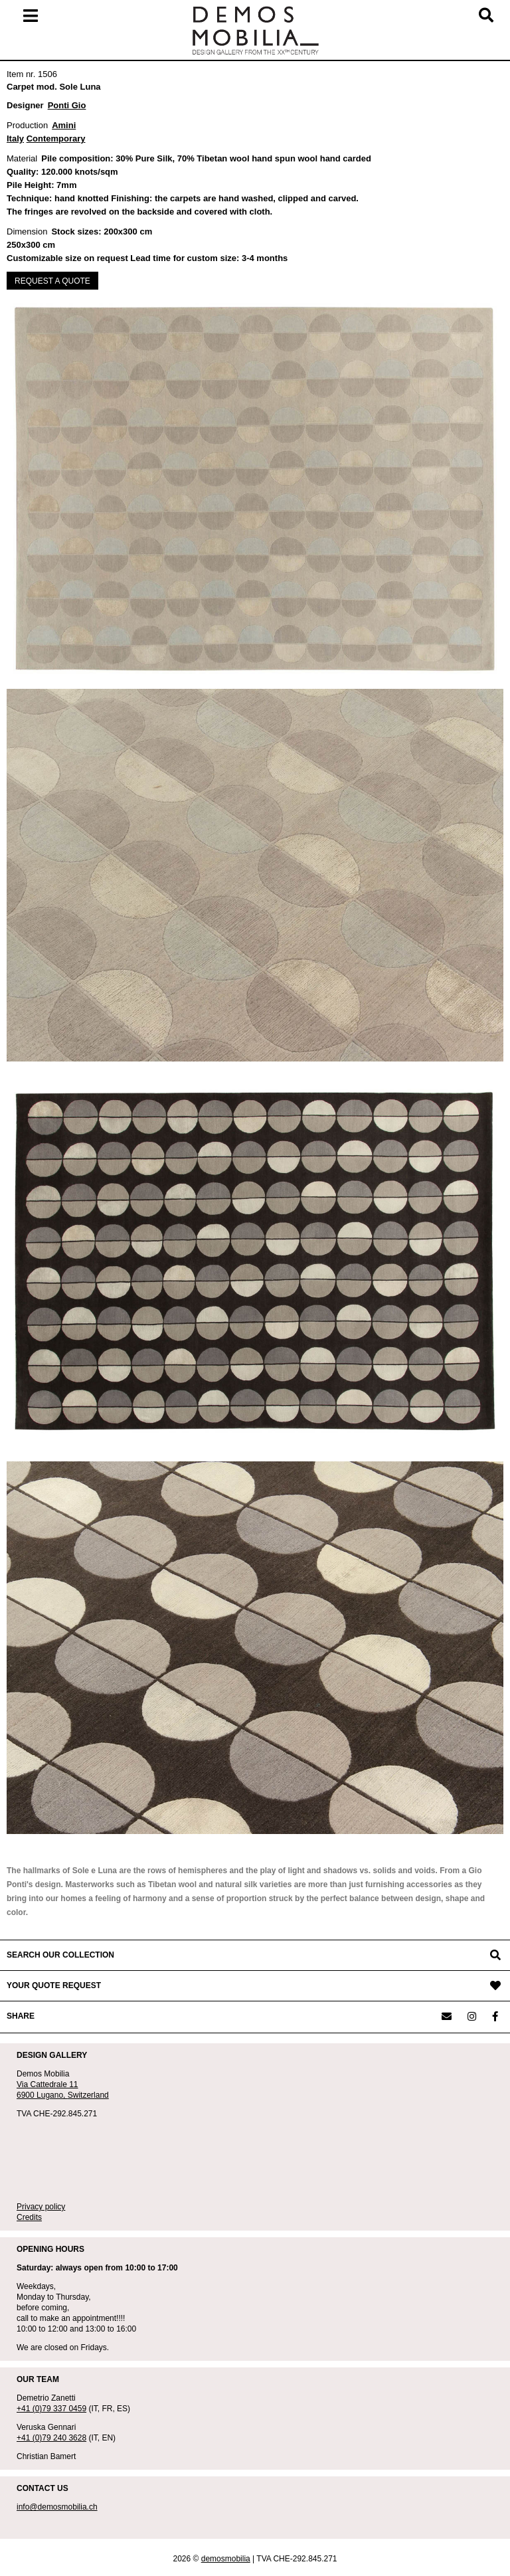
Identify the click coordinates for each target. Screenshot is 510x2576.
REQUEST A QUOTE (52, 281)
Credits (29, 2217)
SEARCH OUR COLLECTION (60, 1955)
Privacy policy (41, 2206)
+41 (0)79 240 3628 (51, 2437)
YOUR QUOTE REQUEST (54, 1985)
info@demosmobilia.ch (57, 2507)
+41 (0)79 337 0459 (51, 2408)
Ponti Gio (67, 105)
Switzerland (88, 2095)
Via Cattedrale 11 (47, 2084)
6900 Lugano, (42, 2095)
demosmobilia (225, 2558)
